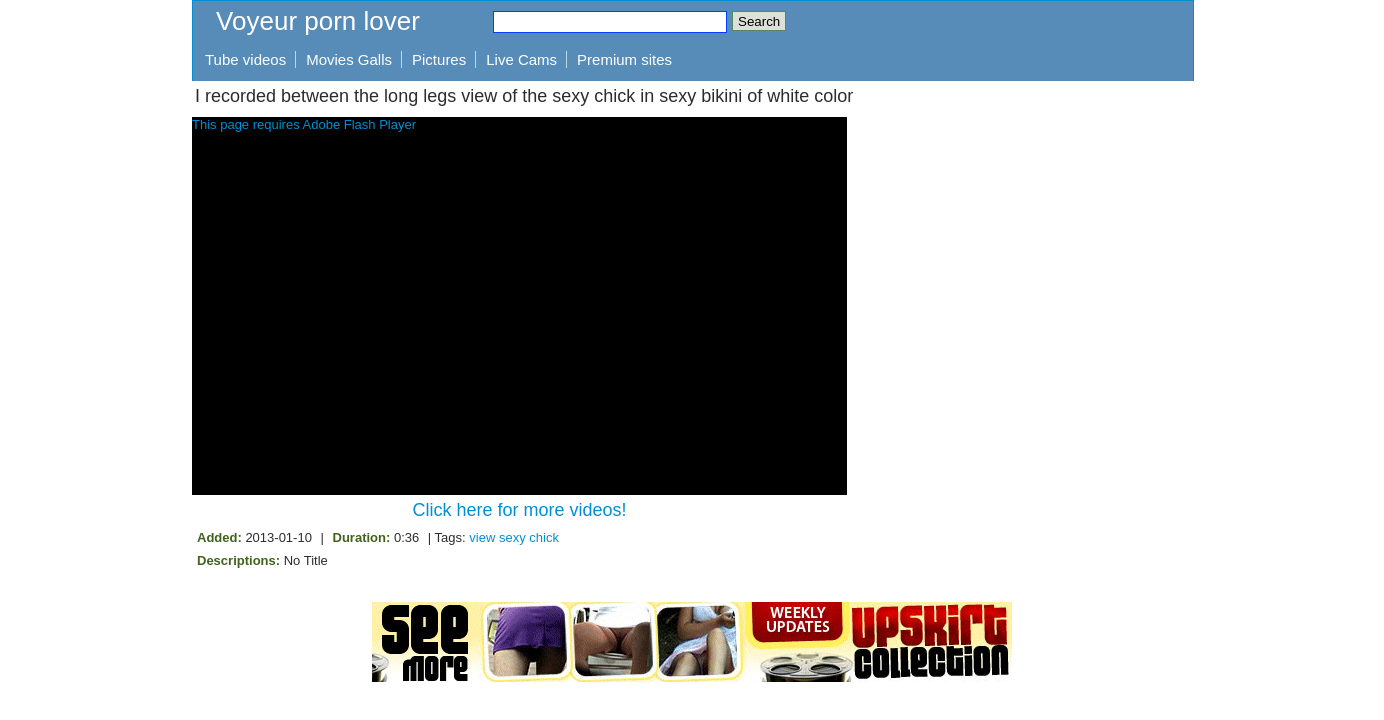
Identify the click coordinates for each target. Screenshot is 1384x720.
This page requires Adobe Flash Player (304, 124)
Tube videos (245, 59)
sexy (512, 537)
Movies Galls (349, 59)
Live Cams (521, 59)
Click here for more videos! (519, 510)
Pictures (439, 59)
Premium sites (624, 59)
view (482, 537)
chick (544, 537)
